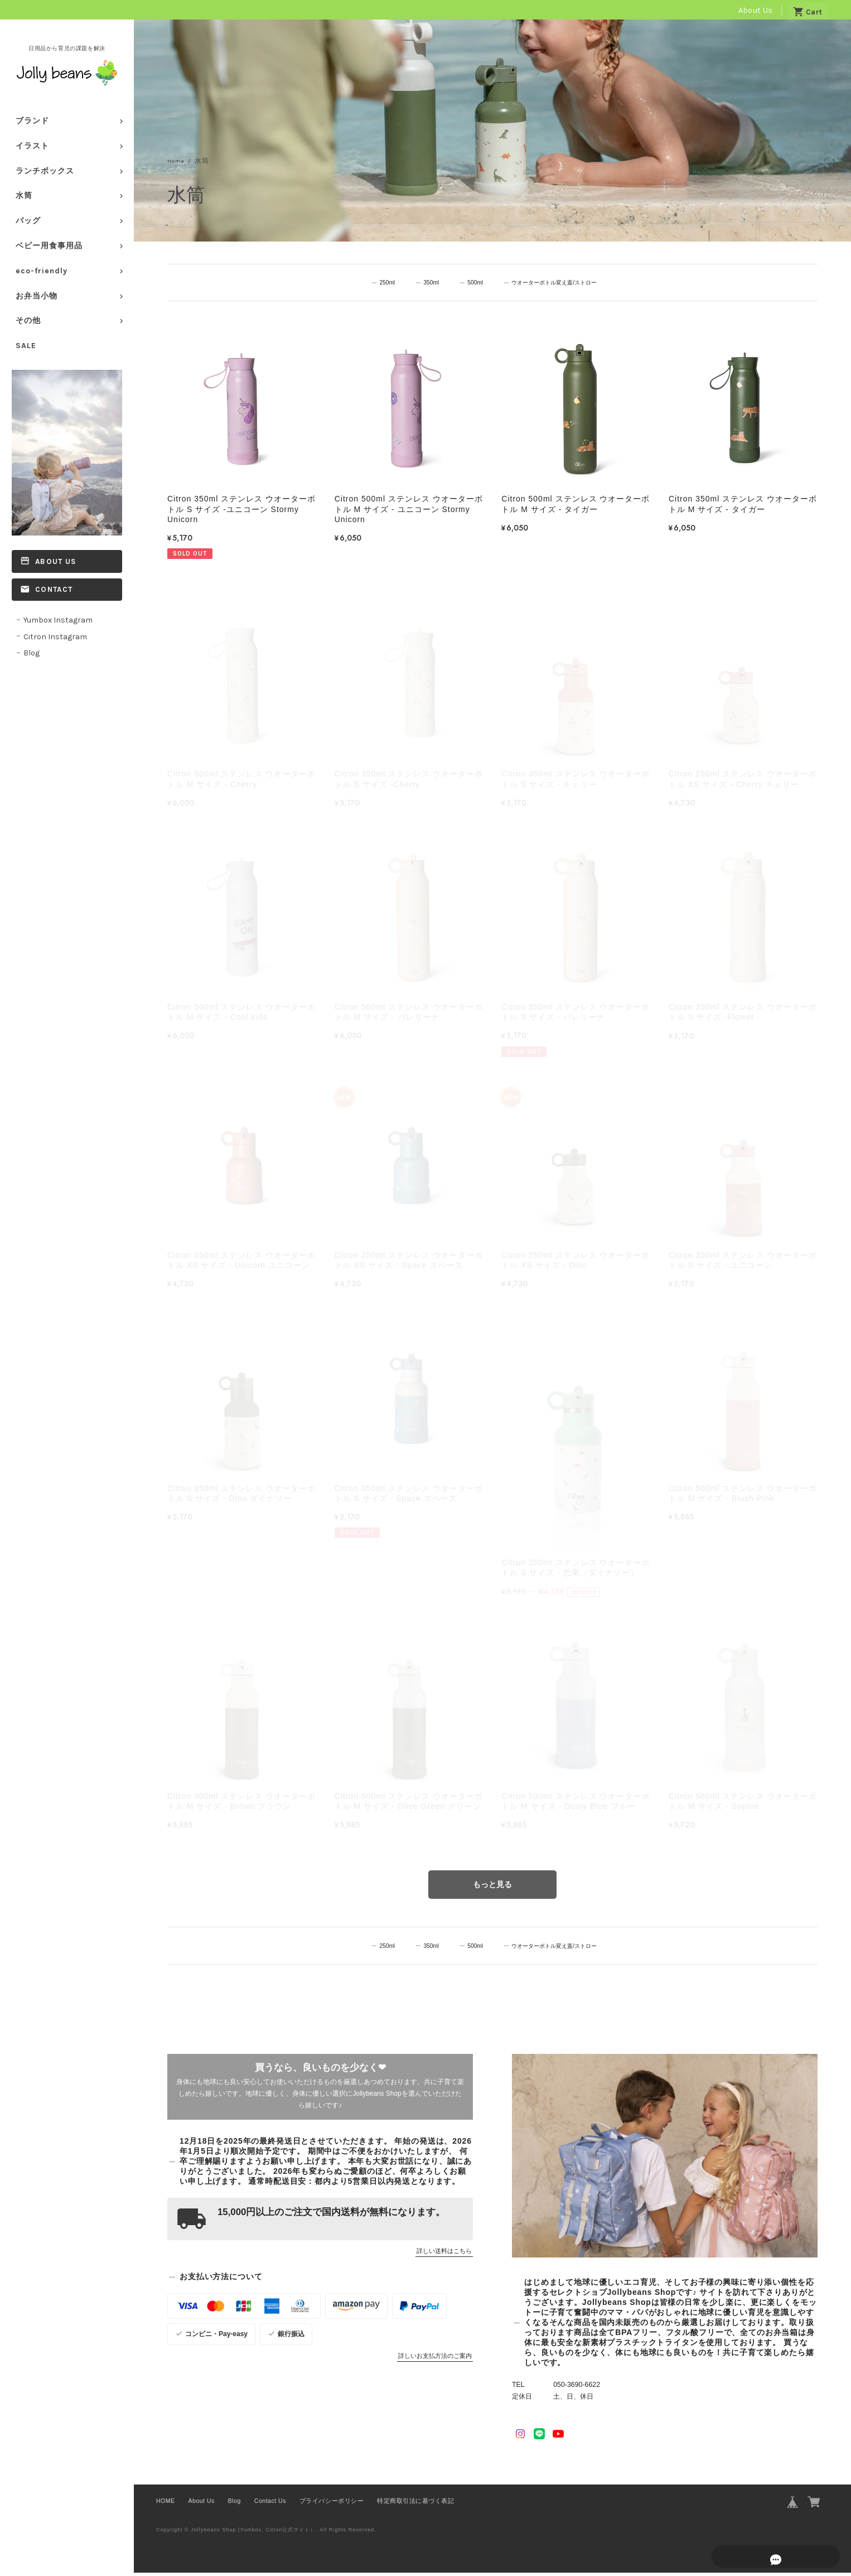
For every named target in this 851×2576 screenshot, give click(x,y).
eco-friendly (41, 271)
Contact (53, 589)
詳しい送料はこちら (444, 2254)
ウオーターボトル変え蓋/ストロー (554, 283)
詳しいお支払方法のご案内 (435, 2359)
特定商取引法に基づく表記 (415, 2504)
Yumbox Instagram (58, 620)
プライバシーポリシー (331, 2504)
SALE (26, 345)
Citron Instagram (55, 636)
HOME (165, 2504)
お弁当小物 (36, 296)
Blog (31, 653)
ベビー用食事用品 (49, 245)
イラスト (32, 146)
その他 (28, 320)
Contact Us (270, 2504)
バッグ (28, 220)
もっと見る (492, 1886)
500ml (469, 283)
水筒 (24, 195)
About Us (755, 10)
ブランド (32, 121)
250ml (384, 283)
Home (177, 161)
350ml (427, 283)
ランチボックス (45, 171)
